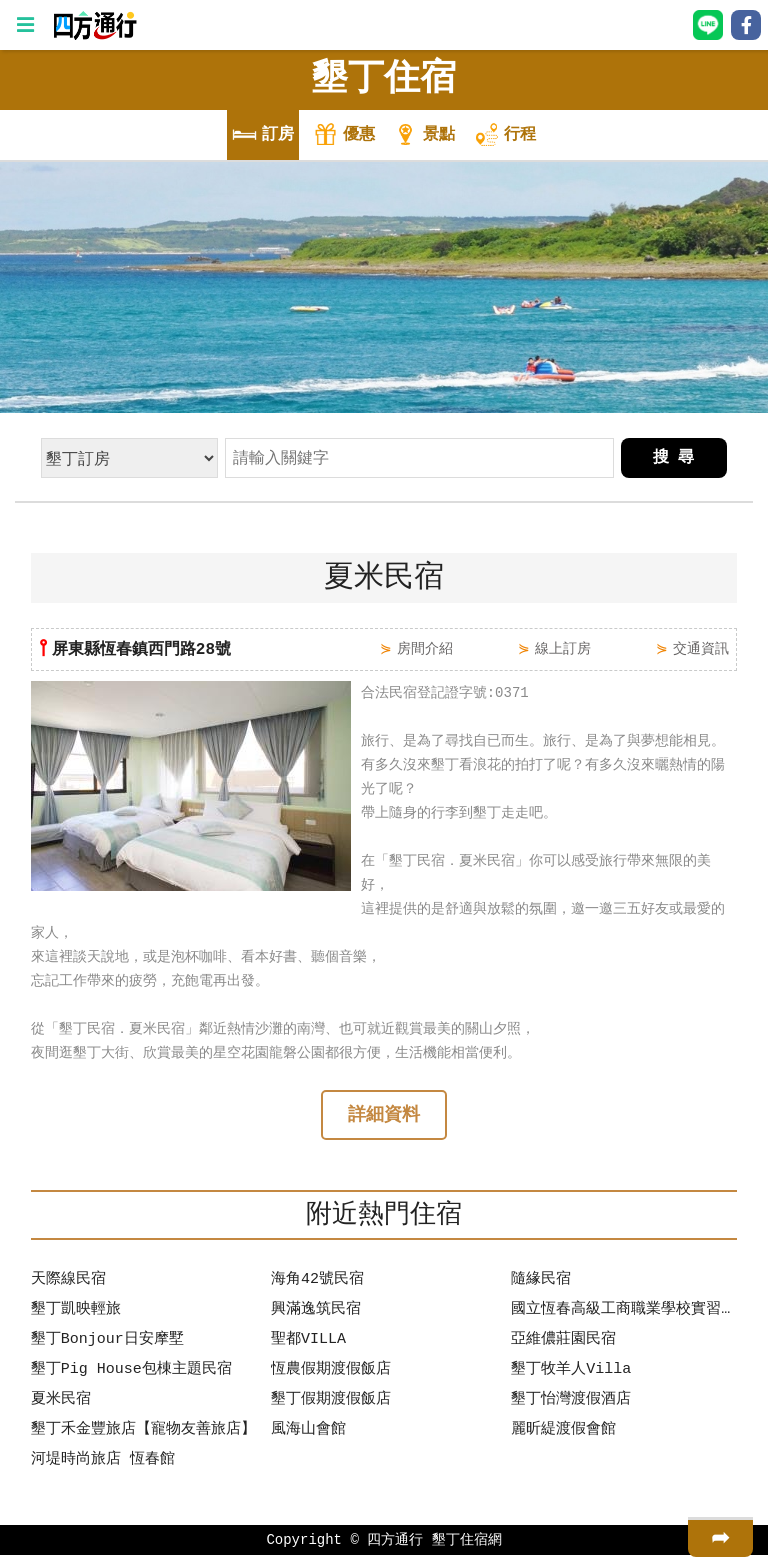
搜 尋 (674, 458)
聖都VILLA (308, 1342)
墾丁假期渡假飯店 (331, 1402)
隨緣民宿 (541, 1282)
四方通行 (395, 1541)
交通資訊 (701, 648)
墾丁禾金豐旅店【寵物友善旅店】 (143, 1432)
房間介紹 (425, 648)
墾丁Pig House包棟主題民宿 (131, 1372)
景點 (424, 136)
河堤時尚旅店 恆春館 (103, 1462)
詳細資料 (384, 1117)
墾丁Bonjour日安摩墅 (107, 1342)
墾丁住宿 (384, 79)
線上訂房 (563, 648)
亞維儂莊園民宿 (563, 1342)
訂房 (263, 136)
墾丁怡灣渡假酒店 (571, 1402)
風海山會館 (308, 1432)
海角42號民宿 (317, 1282)
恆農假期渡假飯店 (331, 1372)
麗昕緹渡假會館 (563, 1432)
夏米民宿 (61, 1402)
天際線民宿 (68, 1282)
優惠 (344, 136)
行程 (505, 136)
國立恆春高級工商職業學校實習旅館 (624, 1312)
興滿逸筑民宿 (316, 1312)
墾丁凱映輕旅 (76, 1312)
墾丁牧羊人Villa (571, 1372)
